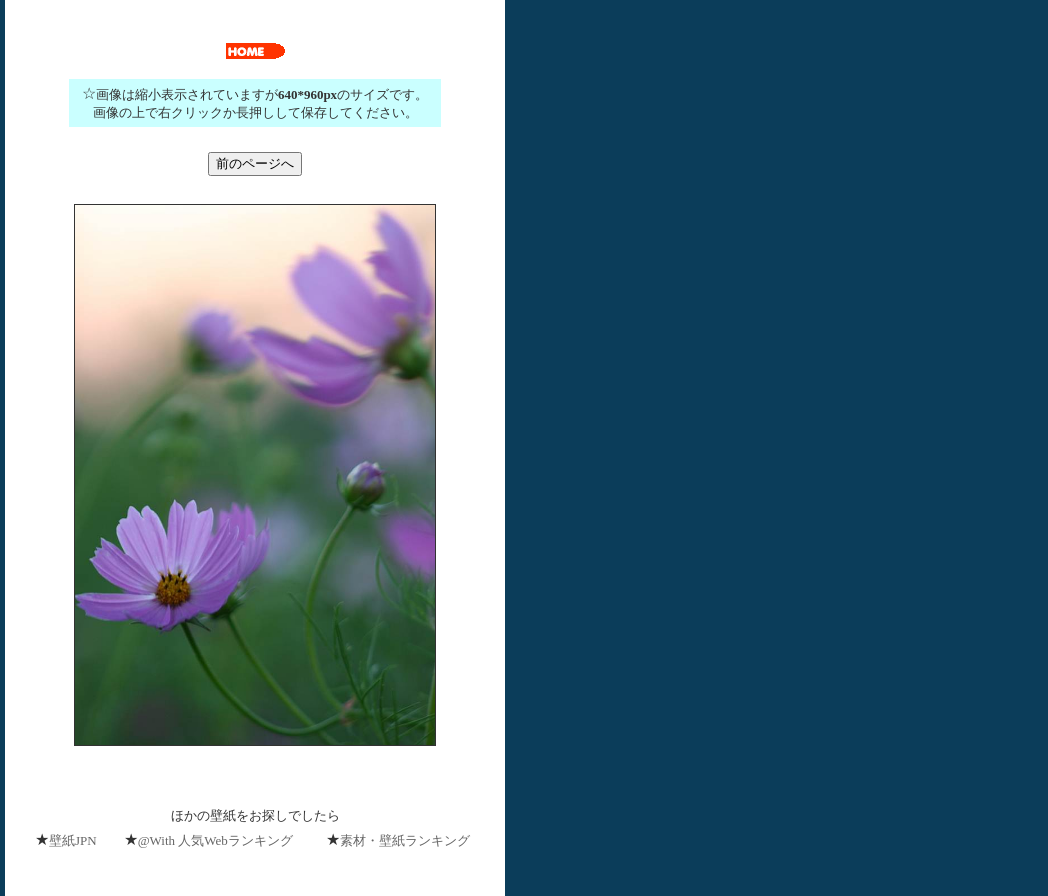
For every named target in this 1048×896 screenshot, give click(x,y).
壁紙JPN (73, 840)
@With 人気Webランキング (215, 840)
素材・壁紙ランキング (405, 840)
